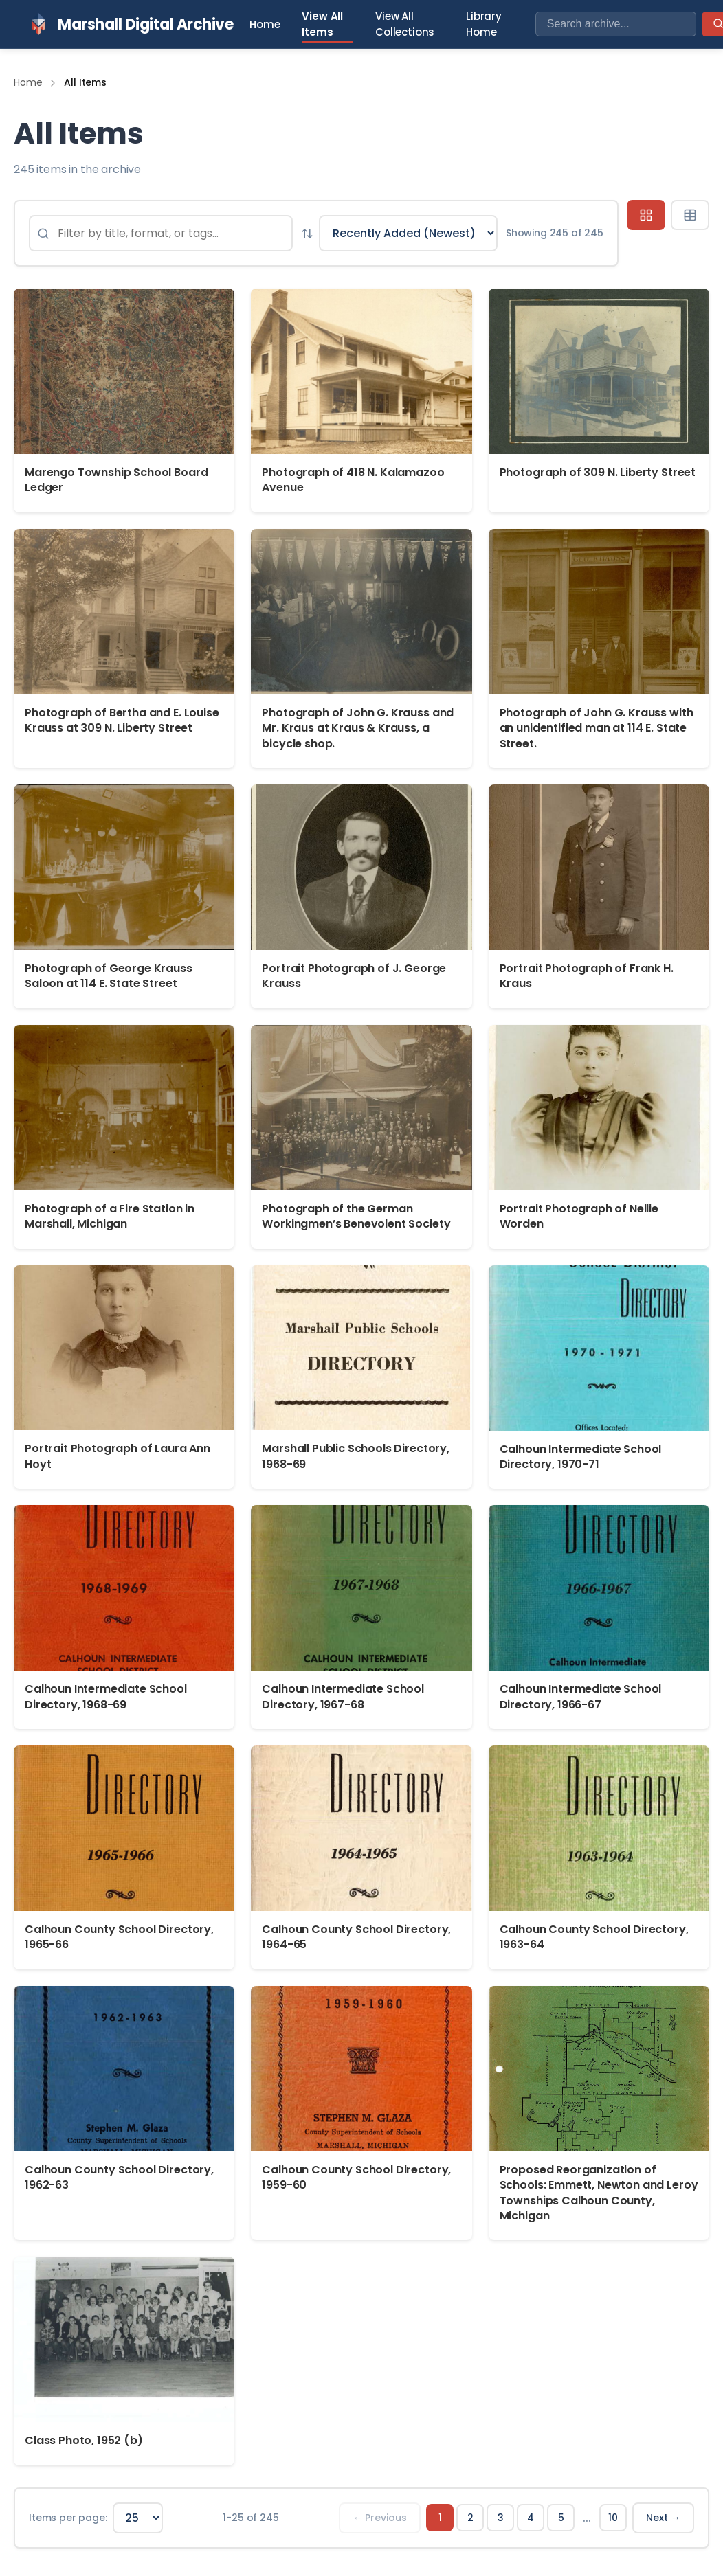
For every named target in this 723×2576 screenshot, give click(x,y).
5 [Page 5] (561, 2517)
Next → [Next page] (663, 2517)
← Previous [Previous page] (380, 2517)
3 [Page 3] (501, 2517)
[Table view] (690, 215)
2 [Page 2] (470, 2517)
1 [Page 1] (440, 2517)
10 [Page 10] (613, 2517)
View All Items (322, 24)
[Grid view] (646, 215)
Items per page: (68, 2517)
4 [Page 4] (530, 2517)
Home (264, 24)
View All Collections (404, 24)
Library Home (484, 24)
